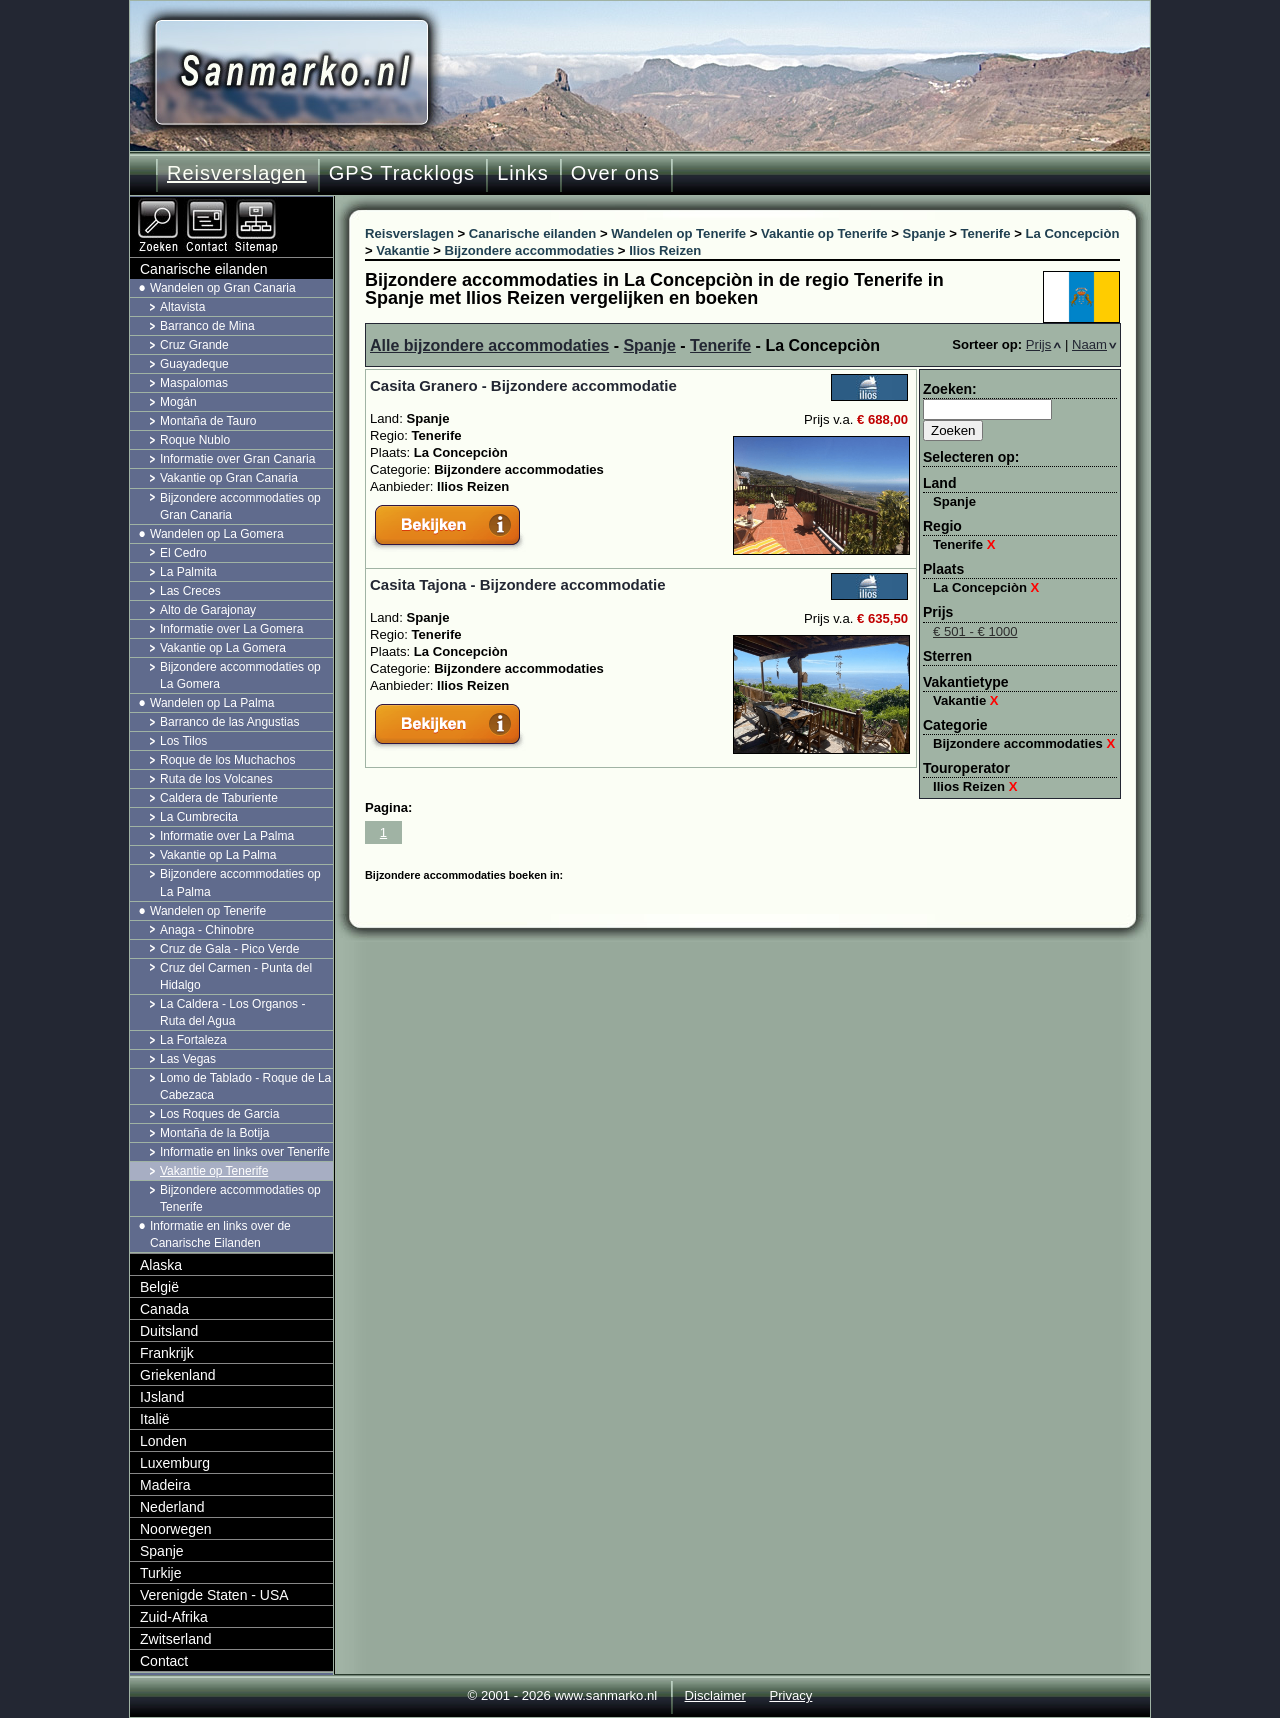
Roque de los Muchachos (227, 760)
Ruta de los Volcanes (216, 779)
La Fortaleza (193, 1040)
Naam (1094, 344)
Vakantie (966, 700)
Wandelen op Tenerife (208, 911)
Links (523, 173)
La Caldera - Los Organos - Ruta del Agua (232, 1012)
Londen (163, 1441)
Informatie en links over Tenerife (245, 1152)
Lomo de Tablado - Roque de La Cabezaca (245, 1086)
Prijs (1044, 344)
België (159, 1287)
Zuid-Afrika (174, 1617)
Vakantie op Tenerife (214, 1171)
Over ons (615, 173)
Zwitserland (176, 1639)
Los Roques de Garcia (219, 1114)
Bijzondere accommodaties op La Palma (240, 882)
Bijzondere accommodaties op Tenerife (240, 1198)
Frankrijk (167, 1353)
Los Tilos (183, 741)
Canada (164, 1309)
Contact (164, 1661)
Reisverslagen (237, 173)
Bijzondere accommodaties (1024, 743)
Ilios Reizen (975, 786)
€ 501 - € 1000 (975, 631)
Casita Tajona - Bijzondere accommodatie (518, 584)
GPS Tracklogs (402, 173)
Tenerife (720, 345)
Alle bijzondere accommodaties (489, 345)
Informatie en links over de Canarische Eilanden (220, 1234)
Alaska (161, 1265)
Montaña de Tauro (208, 421)
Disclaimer (715, 1695)
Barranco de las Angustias (229, 722)
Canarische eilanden (204, 269)
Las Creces (190, 591)
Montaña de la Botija (214, 1133)
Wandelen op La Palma (212, 703)
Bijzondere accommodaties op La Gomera (240, 675)
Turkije (161, 1573)
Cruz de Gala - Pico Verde (229, 949)
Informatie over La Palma (227, 836)
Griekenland (178, 1375)
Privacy (790, 1695)
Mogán (178, 402)
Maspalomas (194, 383)
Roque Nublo (195, 440)
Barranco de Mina (207, 326)
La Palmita (188, 572)
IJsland (162, 1397)
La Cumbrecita (199, 817)
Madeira (165, 1485)
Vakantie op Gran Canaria (229, 478)
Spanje (649, 345)
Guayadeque (194, 364)
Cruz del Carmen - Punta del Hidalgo (236, 976)
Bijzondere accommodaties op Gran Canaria (240, 506)
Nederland (172, 1507)
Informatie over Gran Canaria (237, 459)
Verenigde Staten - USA (214, 1595)
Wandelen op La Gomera (217, 534)
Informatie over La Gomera (231, 629)
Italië (155, 1419)
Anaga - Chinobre (207, 930)
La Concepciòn (986, 587)
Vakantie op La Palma (218, 855)
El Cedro (183, 553)
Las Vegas (188, 1059)
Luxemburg (175, 1463)
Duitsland (169, 1331)
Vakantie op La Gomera (223, 648)
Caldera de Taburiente (219, 798)
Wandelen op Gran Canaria (223, 288)
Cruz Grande (194, 345)
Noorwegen (176, 1529)
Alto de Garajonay (208, 610)
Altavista (182, 307)
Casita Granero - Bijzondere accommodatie (523, 385)
